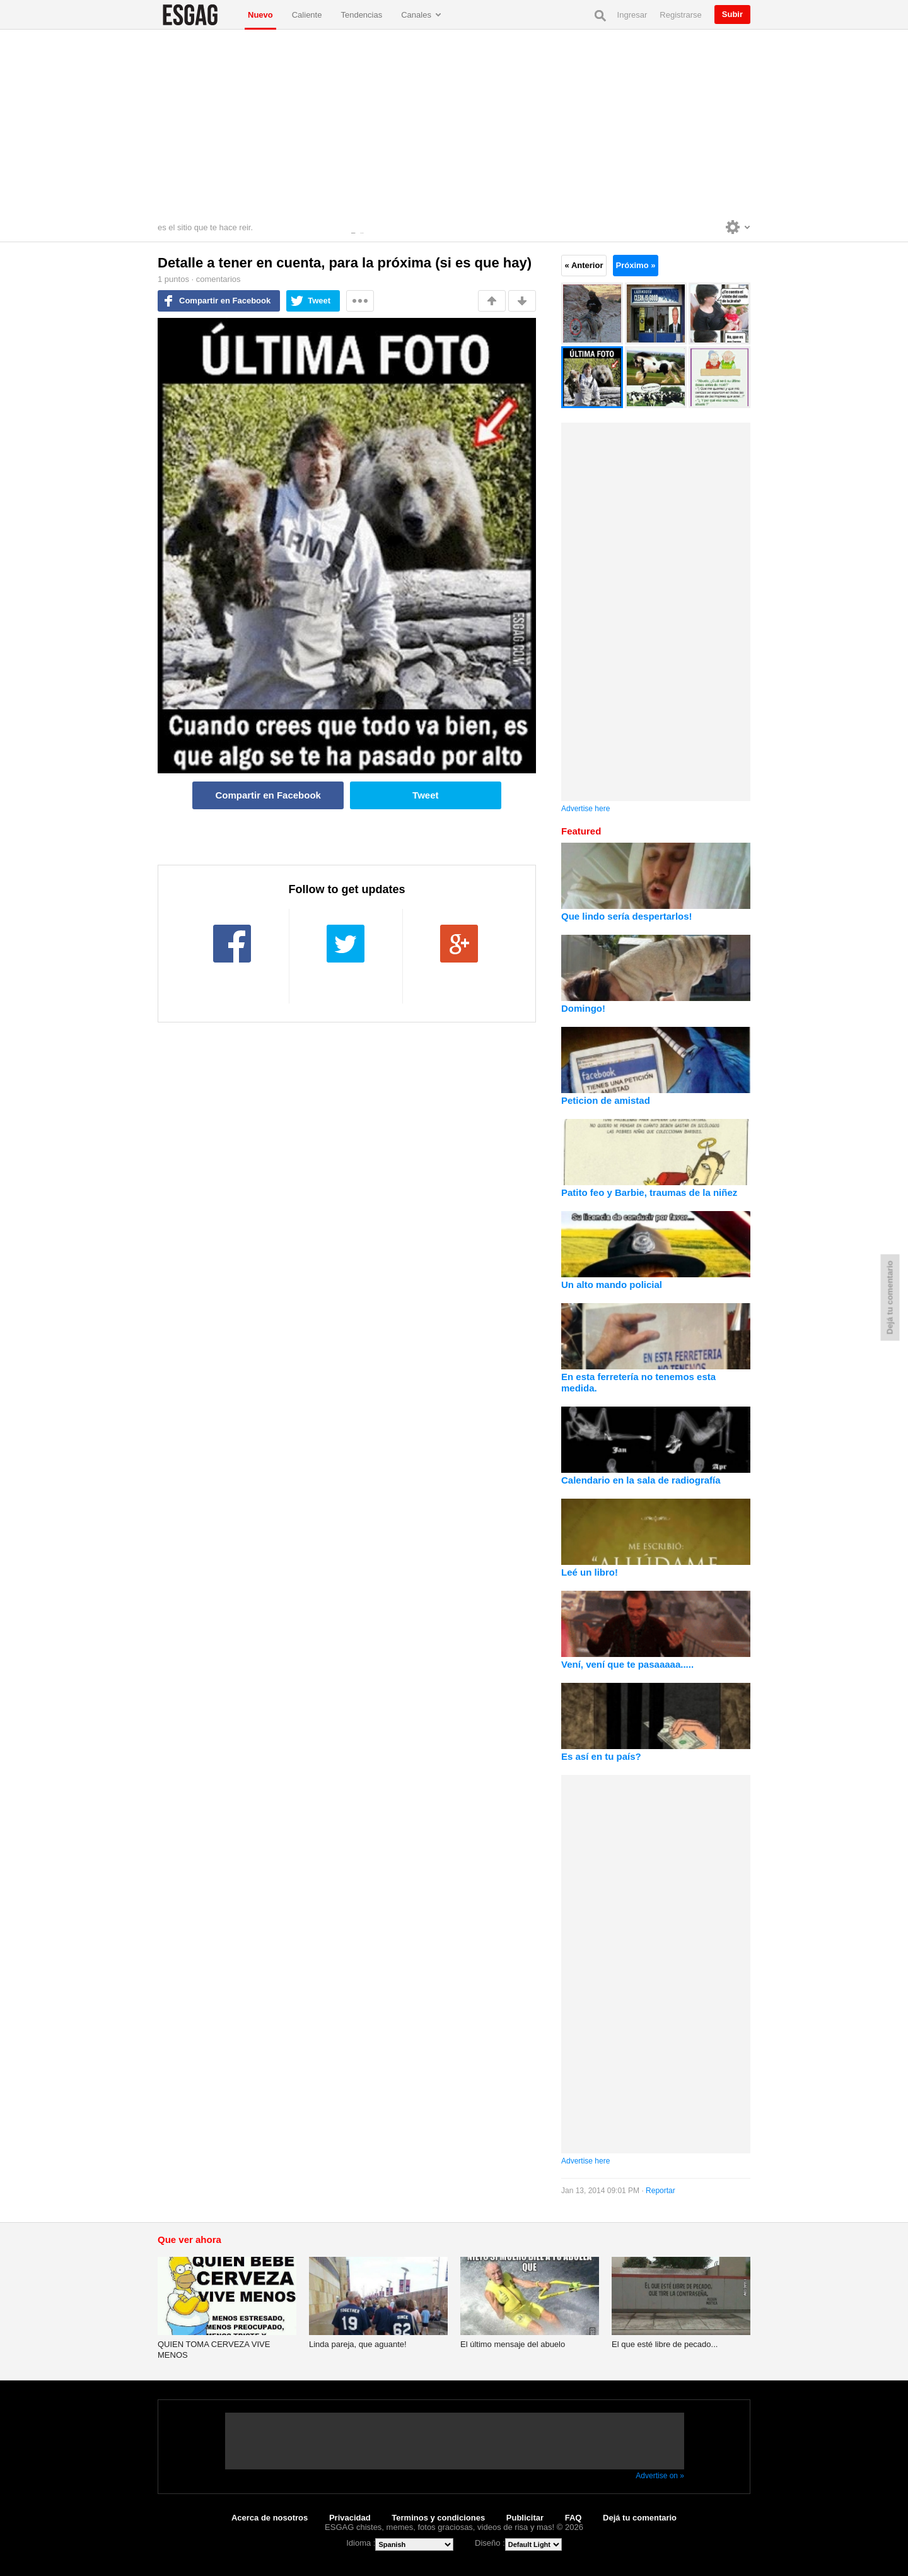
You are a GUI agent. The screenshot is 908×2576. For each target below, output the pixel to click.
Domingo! (583, 1008)
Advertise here (585, 808)
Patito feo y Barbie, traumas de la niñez (649, 1192)
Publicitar (525, 2517)
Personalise (738, 226)
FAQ (573, 2517)
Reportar (660, 2190)
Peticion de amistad (605, 1100)
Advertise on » (660, 2475)
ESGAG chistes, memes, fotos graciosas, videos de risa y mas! (198, 14)
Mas (360, 301)
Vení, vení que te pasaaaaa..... (627, 1664)
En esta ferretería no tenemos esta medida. (638, 1382)
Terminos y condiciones (438, 2517)
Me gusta (492, 301)
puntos (173, 279)
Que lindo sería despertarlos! (626, 916)
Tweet (319, 300)
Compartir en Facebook (225, 300)
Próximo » (636, 265)
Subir (732, 14)
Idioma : (360, 2543)
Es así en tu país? (601, 1756)
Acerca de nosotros (269, 2517)
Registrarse (680, 15)
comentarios (218, 279)
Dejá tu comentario (640, 2517)
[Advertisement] (454, 124)
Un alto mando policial (611, 1284)
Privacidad (350, 2517)
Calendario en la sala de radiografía (641, 1480)
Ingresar (632, 15)
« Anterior (584, 265)
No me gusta (522, 301)
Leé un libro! (589, 1572)
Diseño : (490, 2543)
